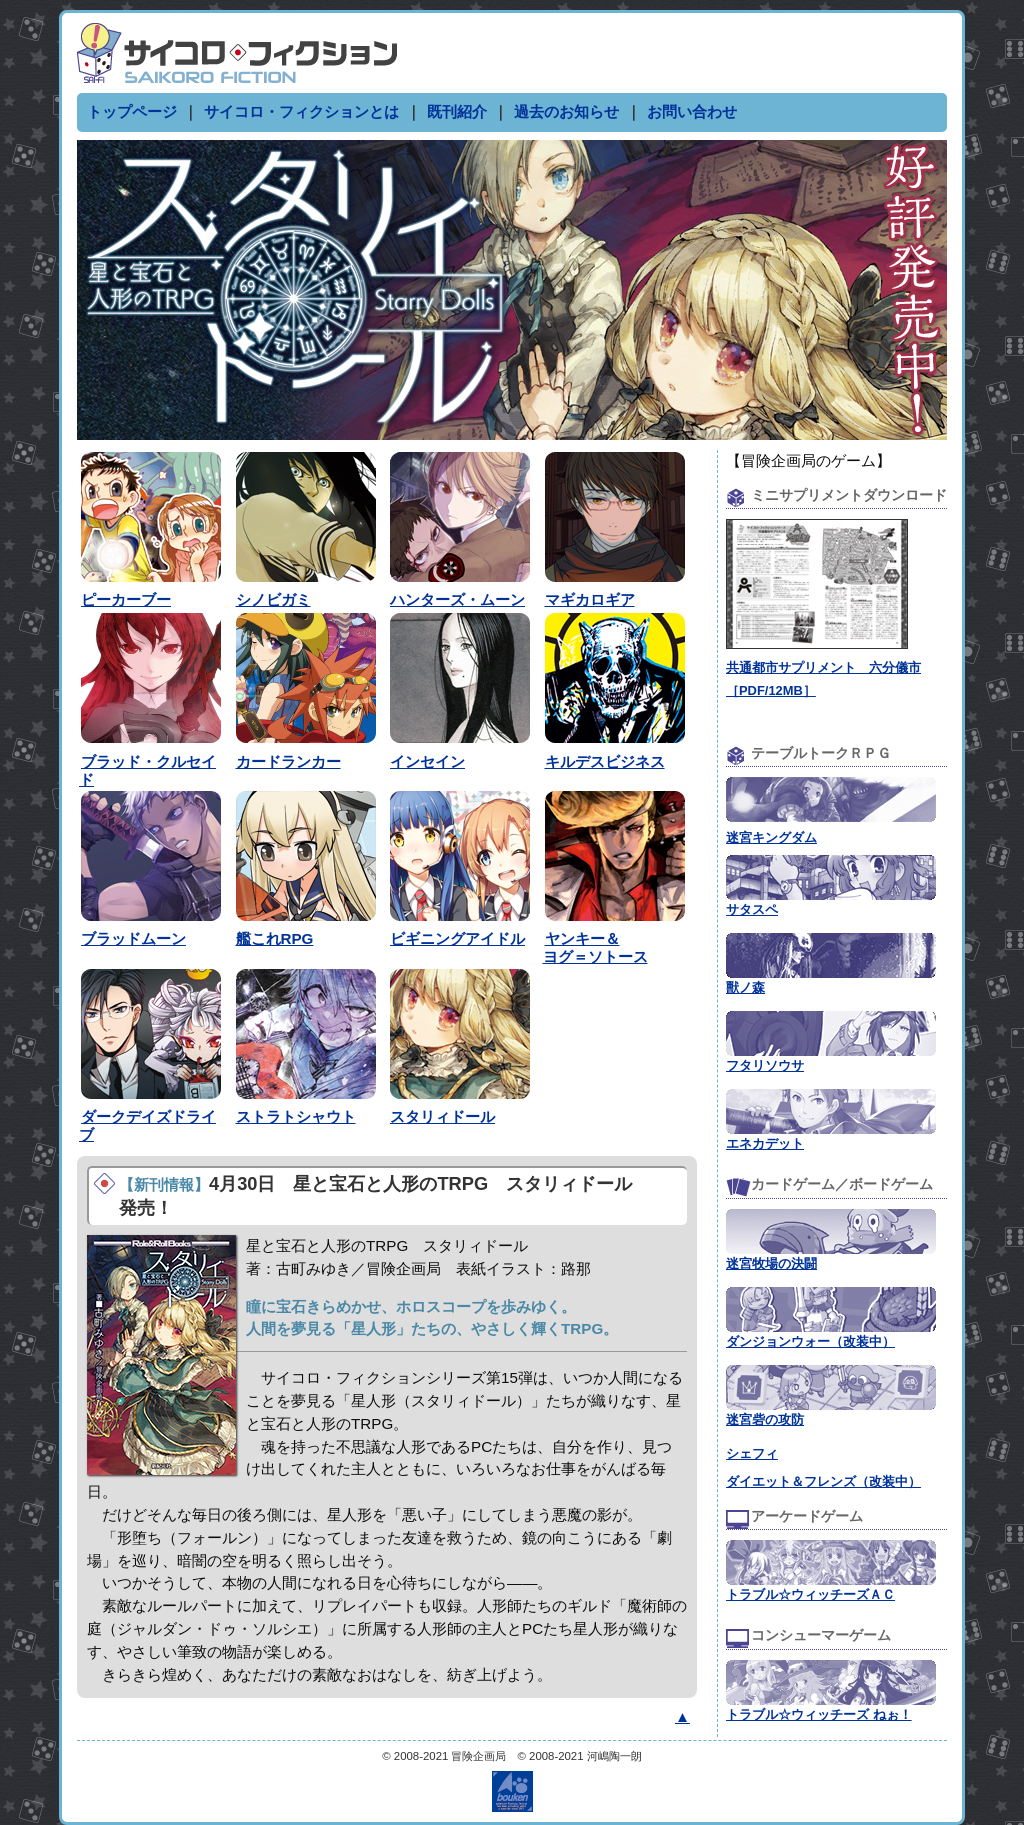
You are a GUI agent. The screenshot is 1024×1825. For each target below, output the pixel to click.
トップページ (132, 111)
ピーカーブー (126, 599)
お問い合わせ (692, 111)
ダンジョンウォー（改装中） (810, 1341)
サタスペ (752, 909)
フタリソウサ (765, 1065)
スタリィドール (442, 1116)
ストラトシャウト (296, 1116)
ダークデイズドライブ (147, 1125)
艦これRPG (275, 938)
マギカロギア (590, 599)
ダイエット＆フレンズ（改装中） (823, 1481)
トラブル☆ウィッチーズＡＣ (810, 1594)
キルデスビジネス (605, 761)
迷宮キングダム (771, 837)
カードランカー (288, 761)
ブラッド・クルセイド (147, 770)
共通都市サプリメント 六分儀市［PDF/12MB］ (823, 667)
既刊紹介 (457, 111)
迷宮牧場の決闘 (771, 1263)
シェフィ (752, 1453)
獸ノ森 (745, 987)
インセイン (427, 761)
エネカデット (765, 1143)
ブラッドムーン (133, 938)
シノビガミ (273, 599)
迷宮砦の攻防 (765, 1419)
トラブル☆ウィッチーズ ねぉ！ (819, 1714)
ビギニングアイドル (457, 938)
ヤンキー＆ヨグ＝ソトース (595, 947)
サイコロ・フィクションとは (301, 111)
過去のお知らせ (566, 111)
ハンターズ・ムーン (457, 599)
